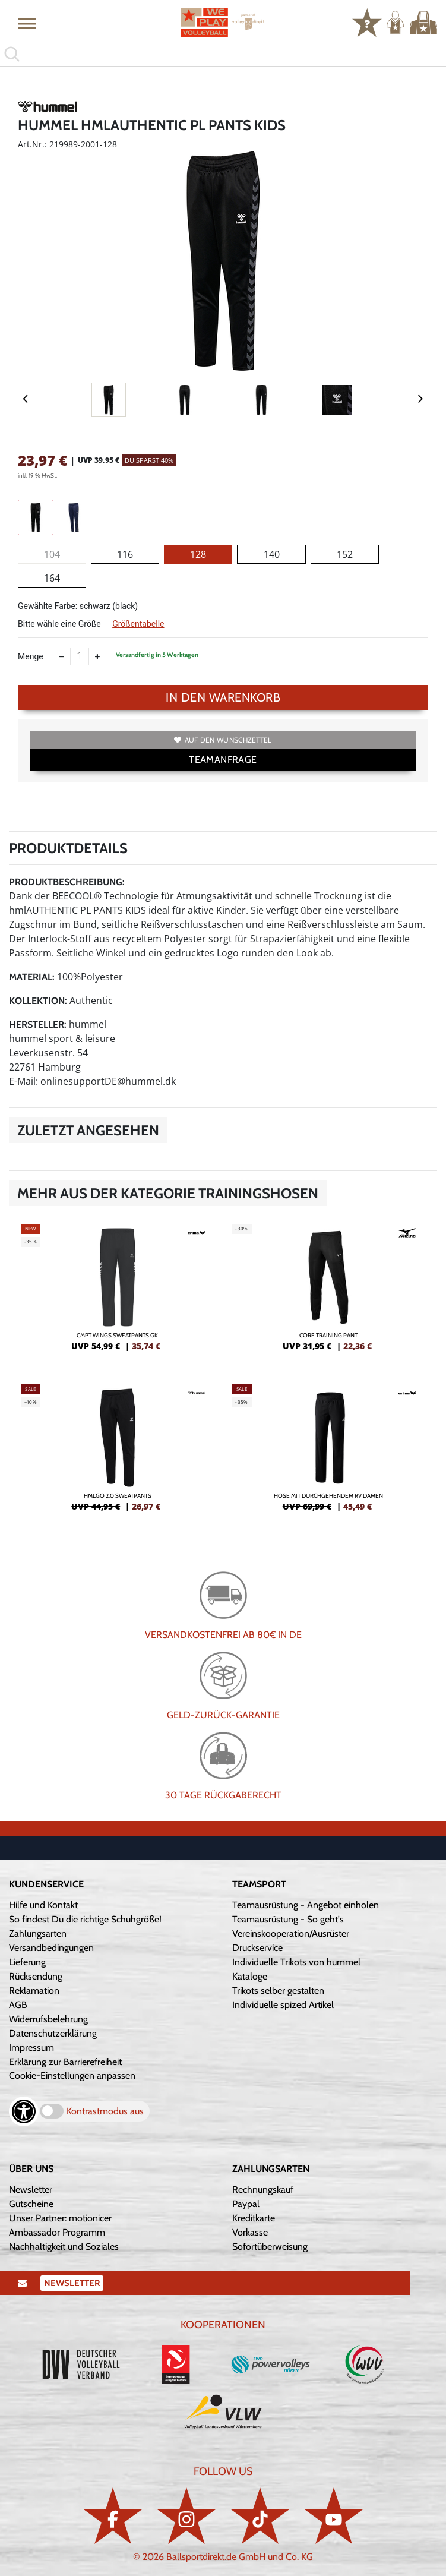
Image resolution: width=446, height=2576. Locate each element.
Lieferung (27, 1962)
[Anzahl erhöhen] (97, 656)
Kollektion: (38, 1000)
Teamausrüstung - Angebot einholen (305, 1905)
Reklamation (34, 1990)
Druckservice (257, 1947)
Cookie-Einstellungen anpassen (72, 2075)
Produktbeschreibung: (67, 882)
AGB (18, 2004)
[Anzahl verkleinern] (62, 656)
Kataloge (249, 1976)
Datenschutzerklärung (53, 2033)
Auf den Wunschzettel (222, 739)
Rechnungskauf (262, 2189)
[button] (27, 23)
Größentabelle (138, 624)
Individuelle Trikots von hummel (296, 1962)
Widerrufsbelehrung (48, 2019)
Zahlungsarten (38, 1933)
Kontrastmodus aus (105, 2111)
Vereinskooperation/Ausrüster (290, 1933)
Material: (32, 977)
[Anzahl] (79, 656)
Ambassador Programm (57, 2232)
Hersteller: (38, 1024)
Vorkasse (250, 2232)
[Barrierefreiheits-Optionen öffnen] (24, 2111)
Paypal (246, 2203)
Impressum (31, 2047)
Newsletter (30, 2189)
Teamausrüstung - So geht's (288, 1919)
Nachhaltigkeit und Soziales (64, 2246)
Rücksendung (35, 1976)
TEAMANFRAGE (223, 759)
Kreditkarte (253, 2218)
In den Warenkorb (223, 697)
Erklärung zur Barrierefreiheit (65, 2061)
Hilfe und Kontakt (43, 1905)
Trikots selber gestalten (278, 1990)
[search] (223, 54)
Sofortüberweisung (270, 2246)
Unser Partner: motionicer (60, 2218)
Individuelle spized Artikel (283, 2004)
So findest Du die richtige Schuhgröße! (85, 1919)
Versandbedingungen (51, 1947)
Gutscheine (31, 2203)
